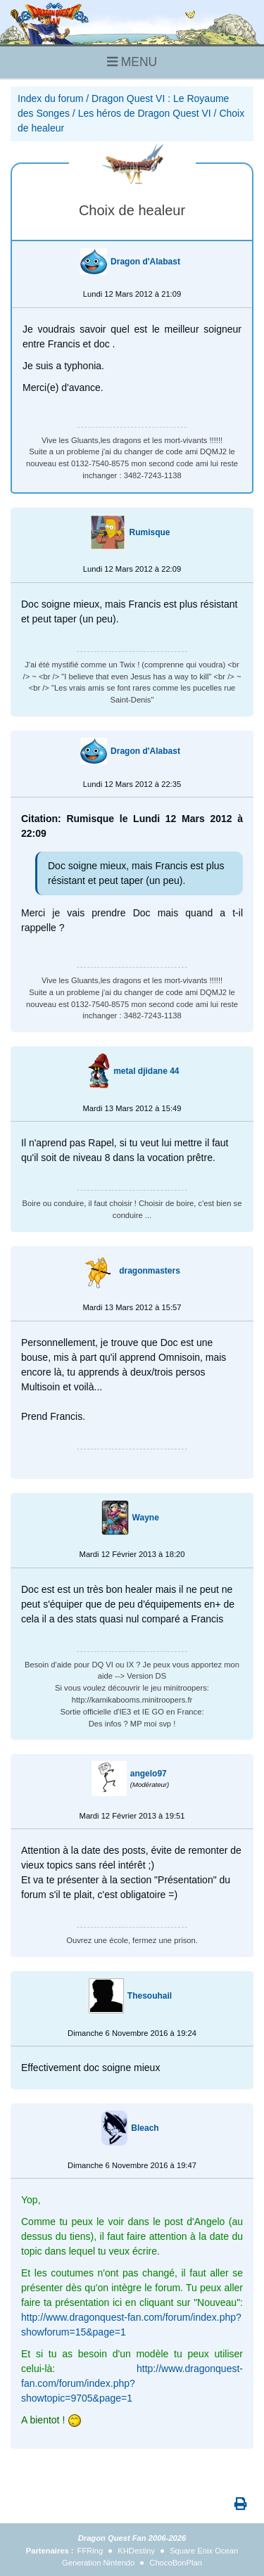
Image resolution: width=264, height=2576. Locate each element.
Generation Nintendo (98, 2562)
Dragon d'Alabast (145, 262)
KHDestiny (136, 2550)
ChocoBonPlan (175, 2562)
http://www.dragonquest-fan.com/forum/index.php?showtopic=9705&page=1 (132, 2383)
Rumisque (149, 532)
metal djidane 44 (146, 1071)
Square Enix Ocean (204, 2550)
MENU (132, 62)
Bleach (144, 2128)
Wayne (145, 1518)
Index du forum (50, 98)
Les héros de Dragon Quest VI (144, 113)
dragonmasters (149, 1271)
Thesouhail (149, 1996)
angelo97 (148, 1774)
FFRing (90, 2550)
